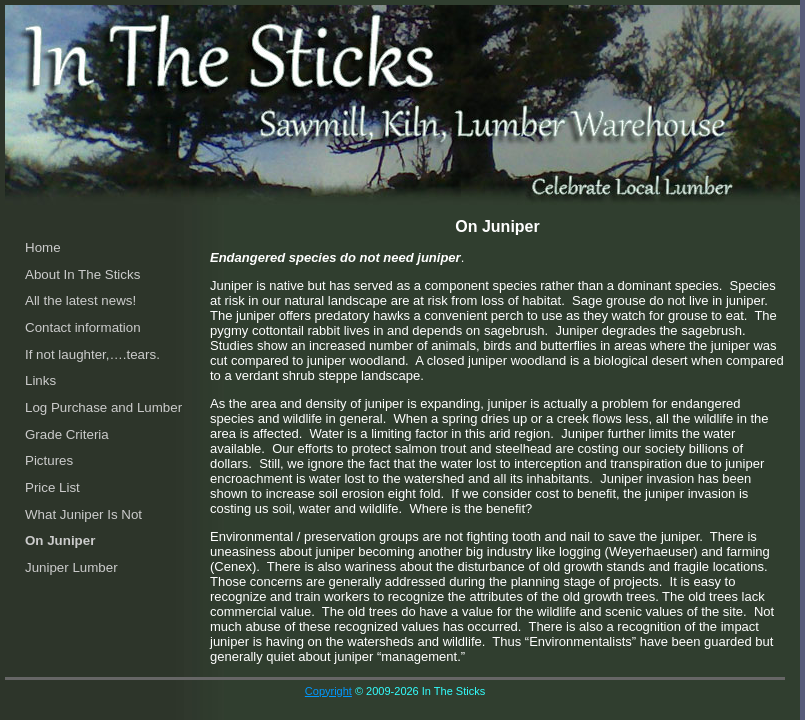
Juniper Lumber (71, 567)
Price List (52, 487)
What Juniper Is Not (83, 514)
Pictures (49, 460)
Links (40, 380)
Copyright (328, 691)
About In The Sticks (82, 274)
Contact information (83, 327)
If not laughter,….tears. (92, 354)
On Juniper (60, 540)
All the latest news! (80, 300)
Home (43, 247)
